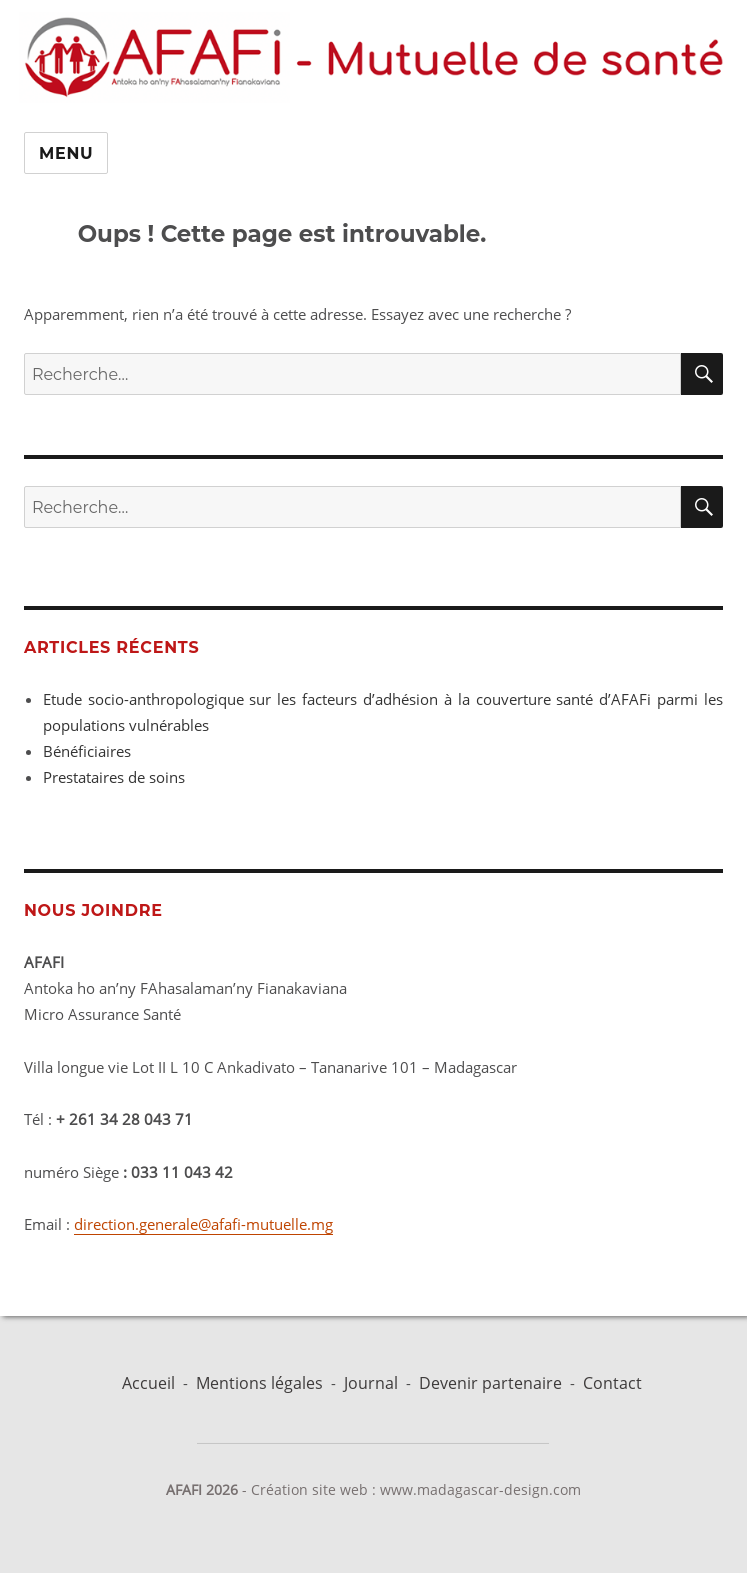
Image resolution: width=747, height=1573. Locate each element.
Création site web (309, 1489)
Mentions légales (259, 1383)
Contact (612, 1383)
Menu (66, 153)
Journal (371, 1383)
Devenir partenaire (490, 1383)
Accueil (148, 1383)
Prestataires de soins (114, 777)
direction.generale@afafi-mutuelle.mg (203, 1224)
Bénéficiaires (87, 751)
